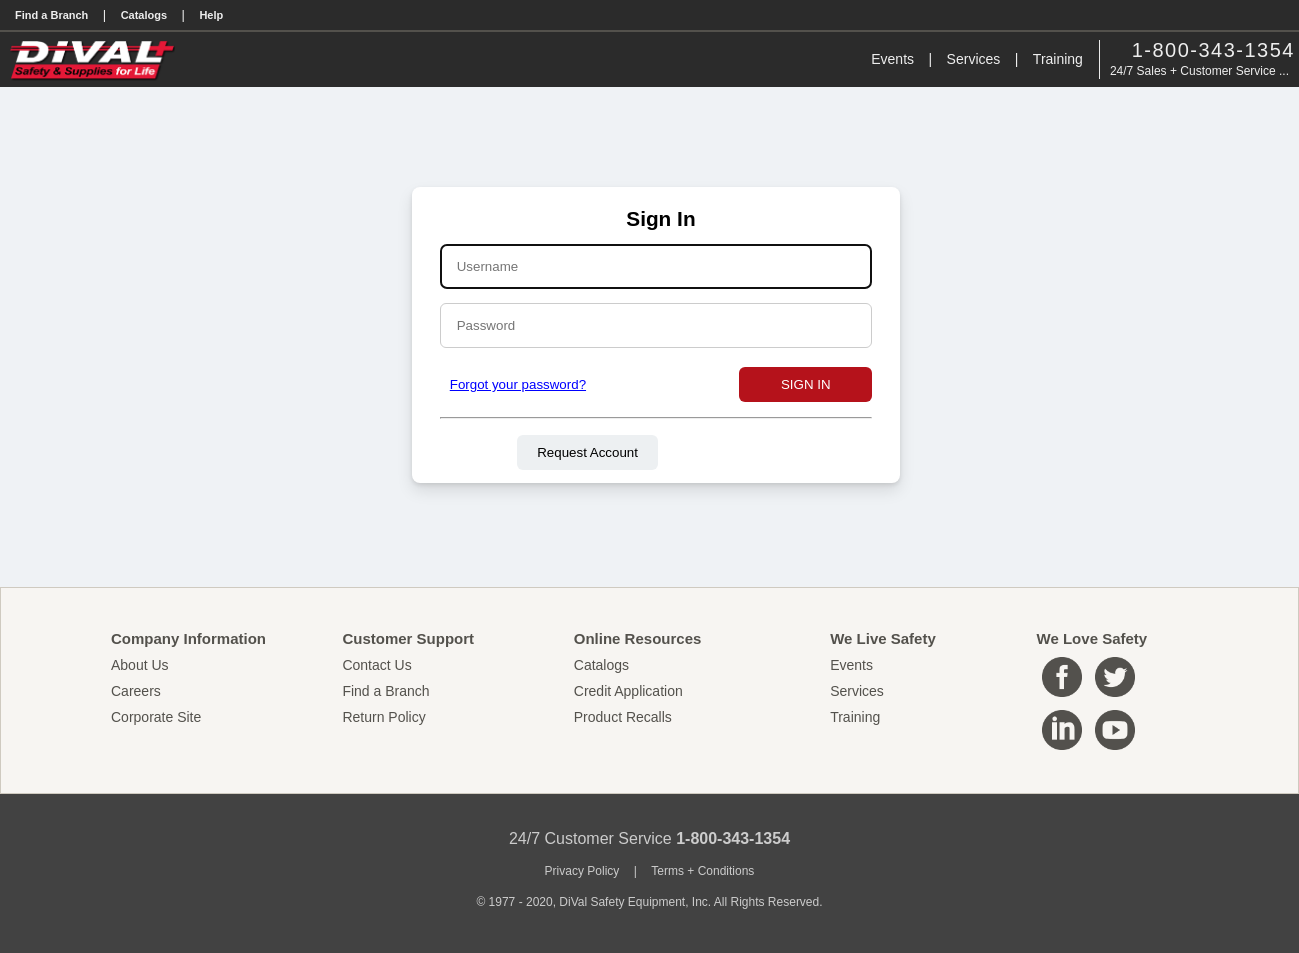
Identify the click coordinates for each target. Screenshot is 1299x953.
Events (892, 59)
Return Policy (383, 717)
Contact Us (376, 665)
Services (974, 59)
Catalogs (144, 15)
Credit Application (628, 691)
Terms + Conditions (702, 871)
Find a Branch (51, 15)
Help (211, 15)
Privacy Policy (582, 871)
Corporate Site (156, 717)
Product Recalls (623, 717)
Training (1058, 59)
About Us (140, 665)
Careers (136, 691)
